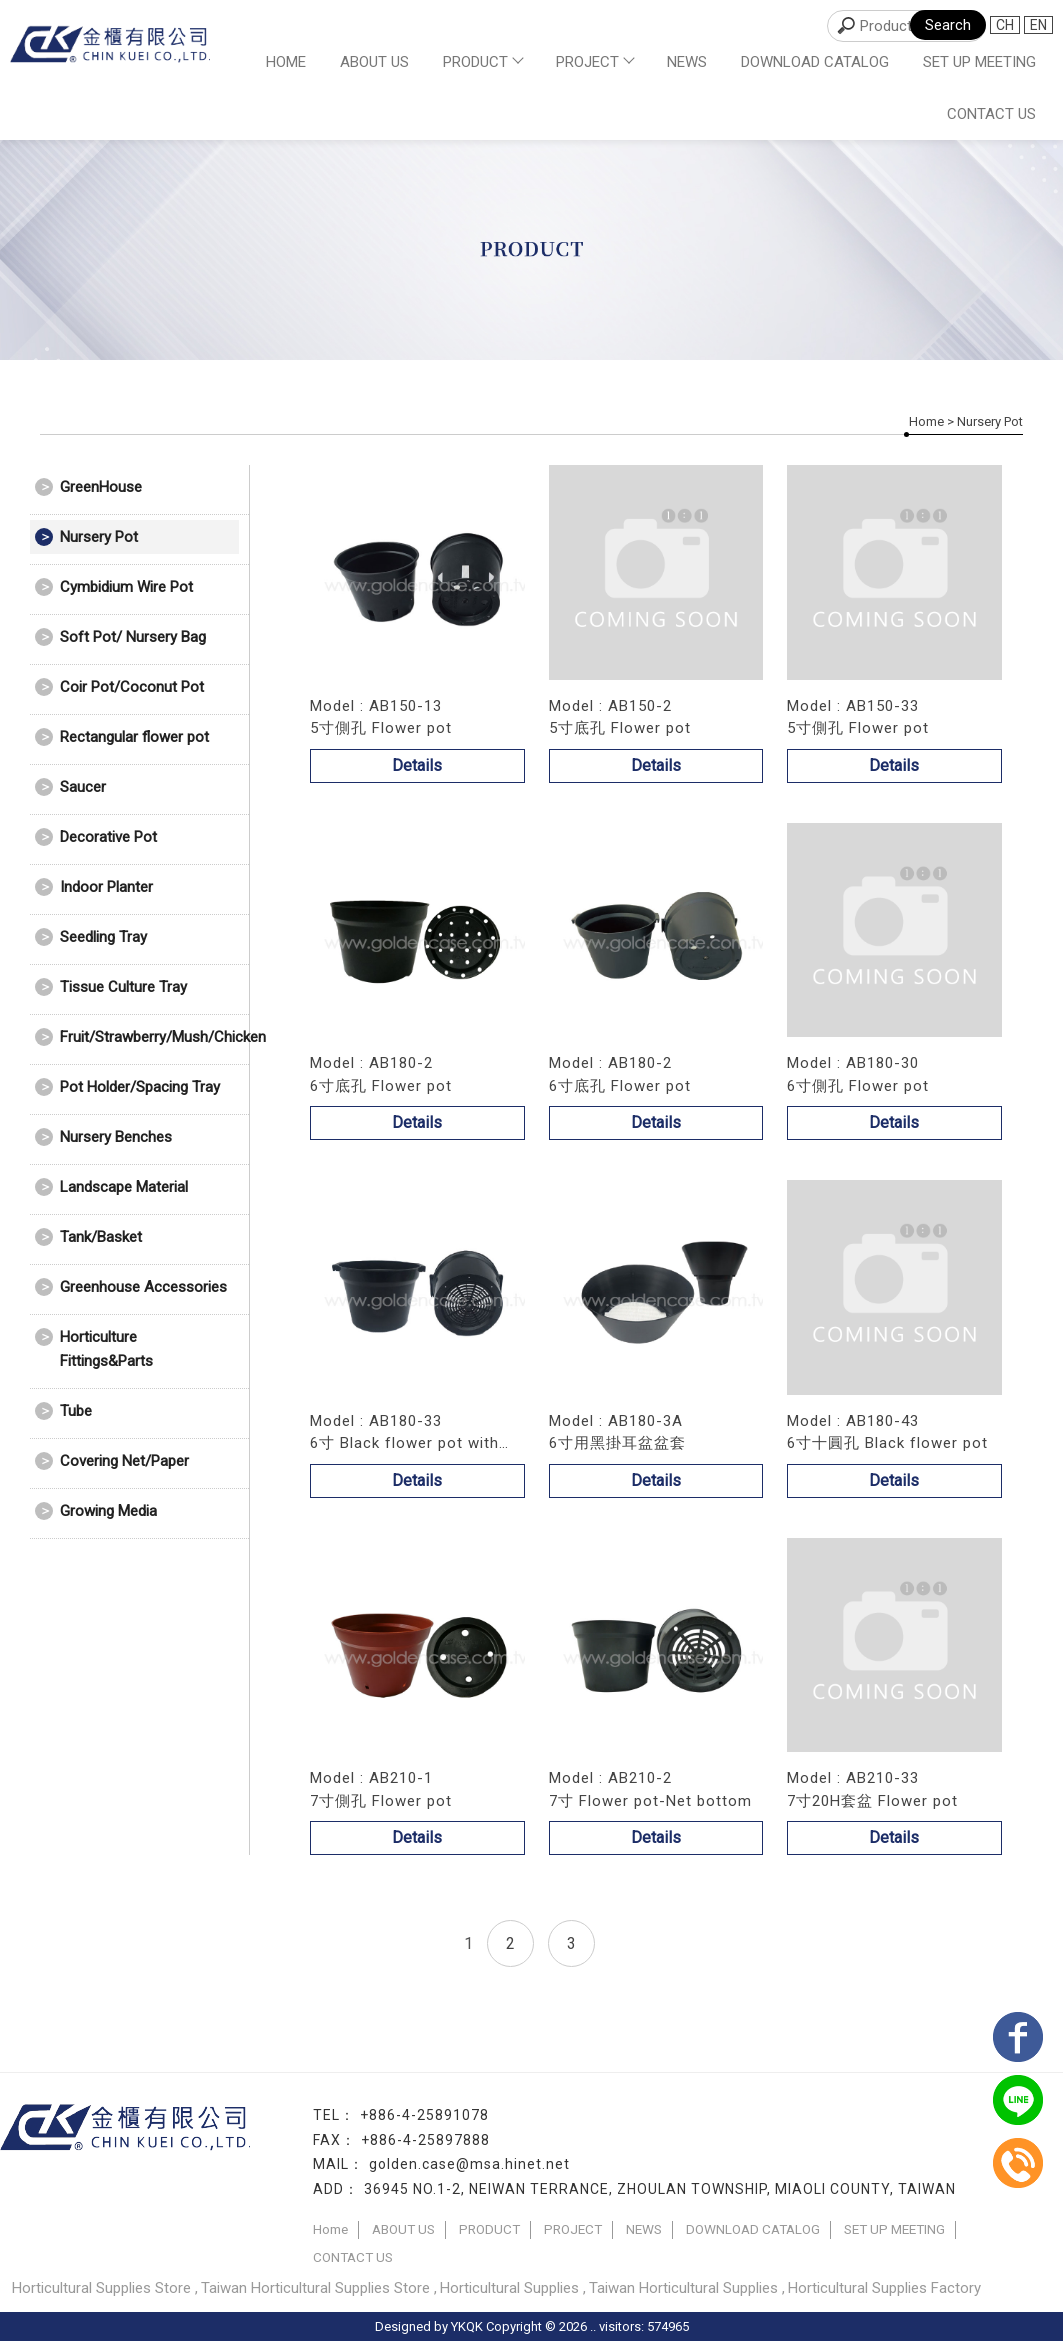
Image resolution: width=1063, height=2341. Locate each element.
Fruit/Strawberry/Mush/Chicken (149, 1037)
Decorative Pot (108, 837)
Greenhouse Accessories (143, 1287)
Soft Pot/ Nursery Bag (133, 637)
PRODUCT (482, 62)
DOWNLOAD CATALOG (815, 62)
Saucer (83, 787)
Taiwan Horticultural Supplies (683, 2288)
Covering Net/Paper (124, 1461)
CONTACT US (991, 114)
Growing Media (108, 1511)
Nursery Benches (116, 1137)
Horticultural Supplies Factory (884, 2288)
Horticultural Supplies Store (101, 2288)
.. (593, 2326)
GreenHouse (101, 487)
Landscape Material (124, 1187)
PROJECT (594, 62)
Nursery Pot (99, 537)
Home (286, 62)
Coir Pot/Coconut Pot (132, 687)
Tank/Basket (101, 1237)
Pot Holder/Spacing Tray (140, 1087)
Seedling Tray (103, 937)
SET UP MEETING (979, 62)
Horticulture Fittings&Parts (106, 1349)
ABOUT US (374, 62)
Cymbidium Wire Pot (126, 587)
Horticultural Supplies (509, 2288)
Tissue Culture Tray (123, 987)
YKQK (467, 2326)
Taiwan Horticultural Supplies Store (315, 2288)
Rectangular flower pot (134, 737)
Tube (76, 1411)
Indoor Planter (106, 887)
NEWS (687, 62)
